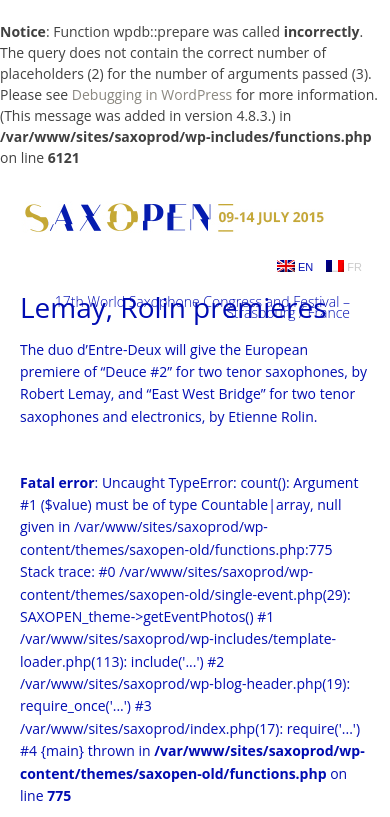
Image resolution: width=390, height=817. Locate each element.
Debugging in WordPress (152, 94)
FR (344, 266)
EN (295, 266)
